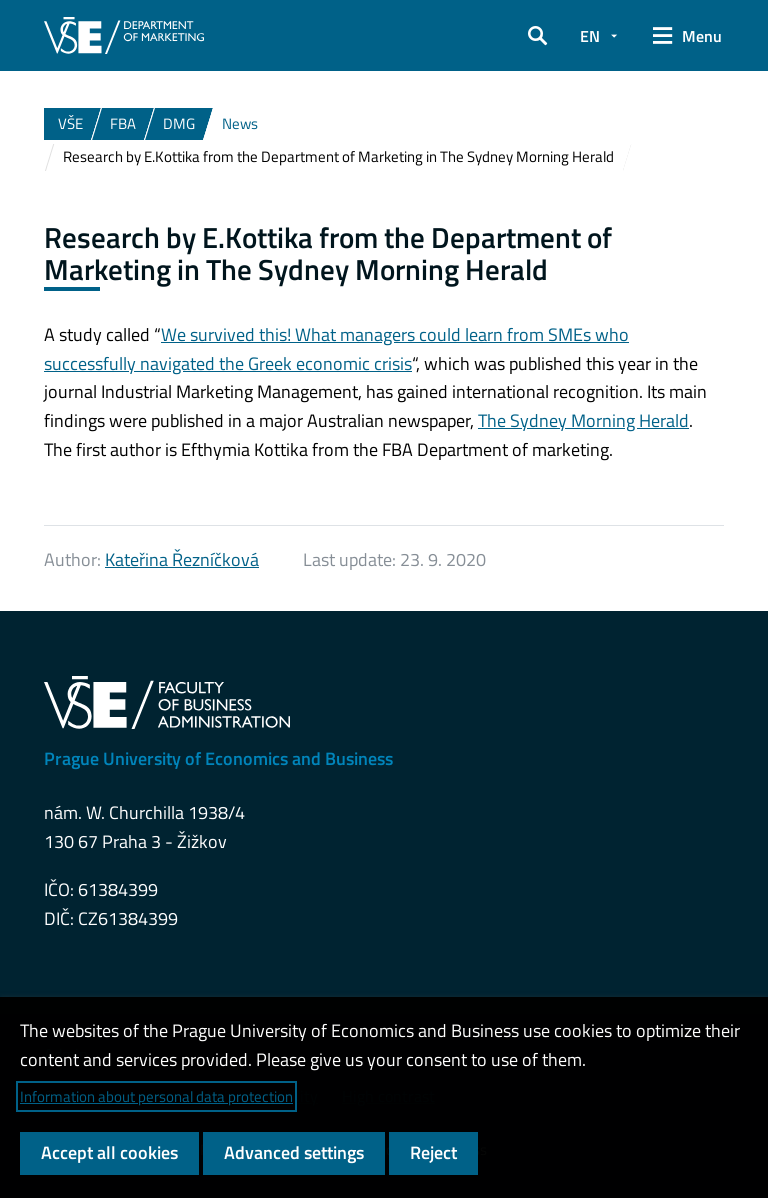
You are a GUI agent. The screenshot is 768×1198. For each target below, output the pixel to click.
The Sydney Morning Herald (583, 420)
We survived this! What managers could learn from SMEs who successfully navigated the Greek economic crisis (336, 349)
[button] (537, 36)
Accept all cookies (109, 1152)
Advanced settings (294, 1152)
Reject (433, 1152)
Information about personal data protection (156, 1096)
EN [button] (590, 36)
